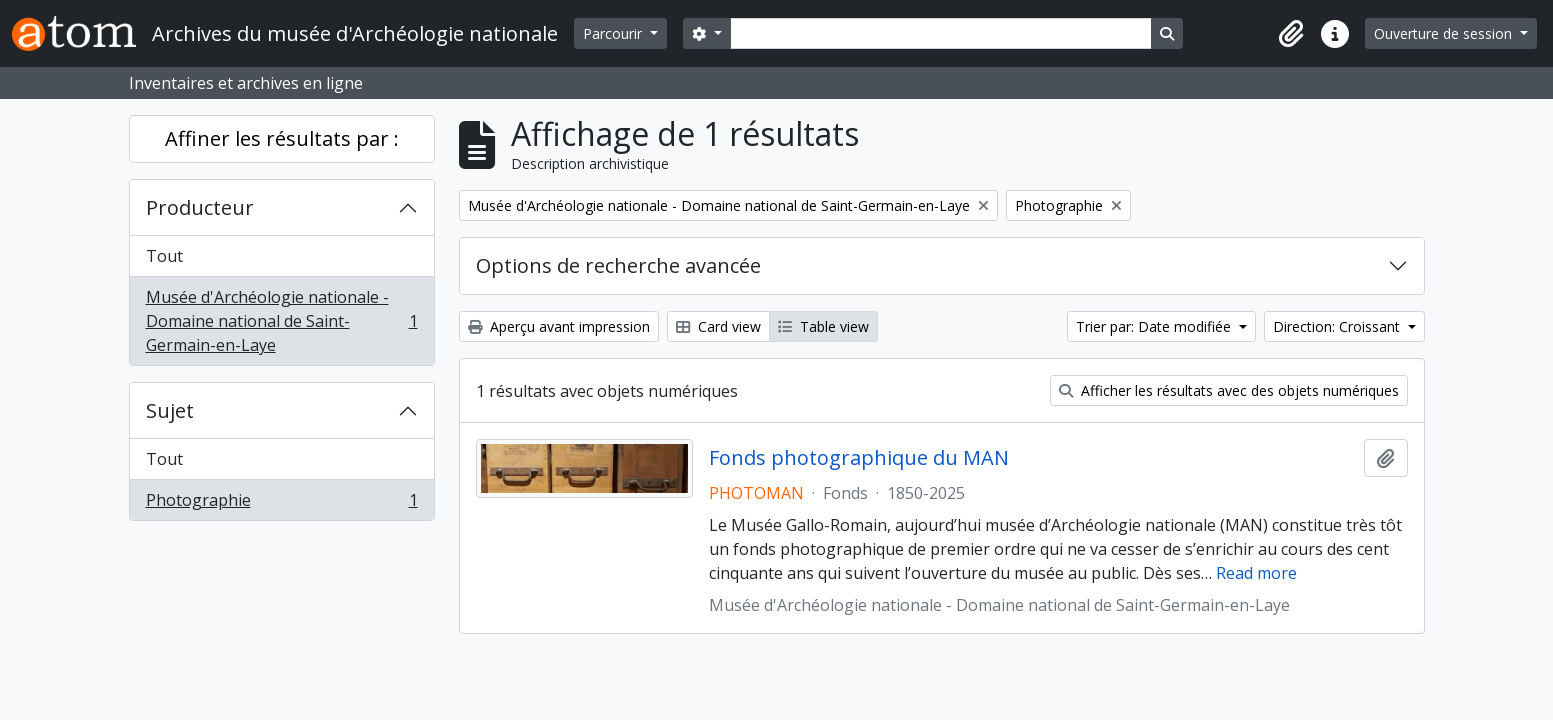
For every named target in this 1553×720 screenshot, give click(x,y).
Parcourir (614, 33)
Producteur (200, 207)
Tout (164, 256)
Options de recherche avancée (618, 265)
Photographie (281, 504)
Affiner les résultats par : (282, 138)
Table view (823, 326)
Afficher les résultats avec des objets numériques (1229, 390)
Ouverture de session (1445, 33)
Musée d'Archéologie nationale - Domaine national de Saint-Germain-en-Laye (281, 321)
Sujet (170, 410)
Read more (1256, 573)
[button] (1291, 34)
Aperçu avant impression (559, 326)
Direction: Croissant (1338, 326)
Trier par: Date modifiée (1155, 326)
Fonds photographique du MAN (859, 458)
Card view (718, 326)
